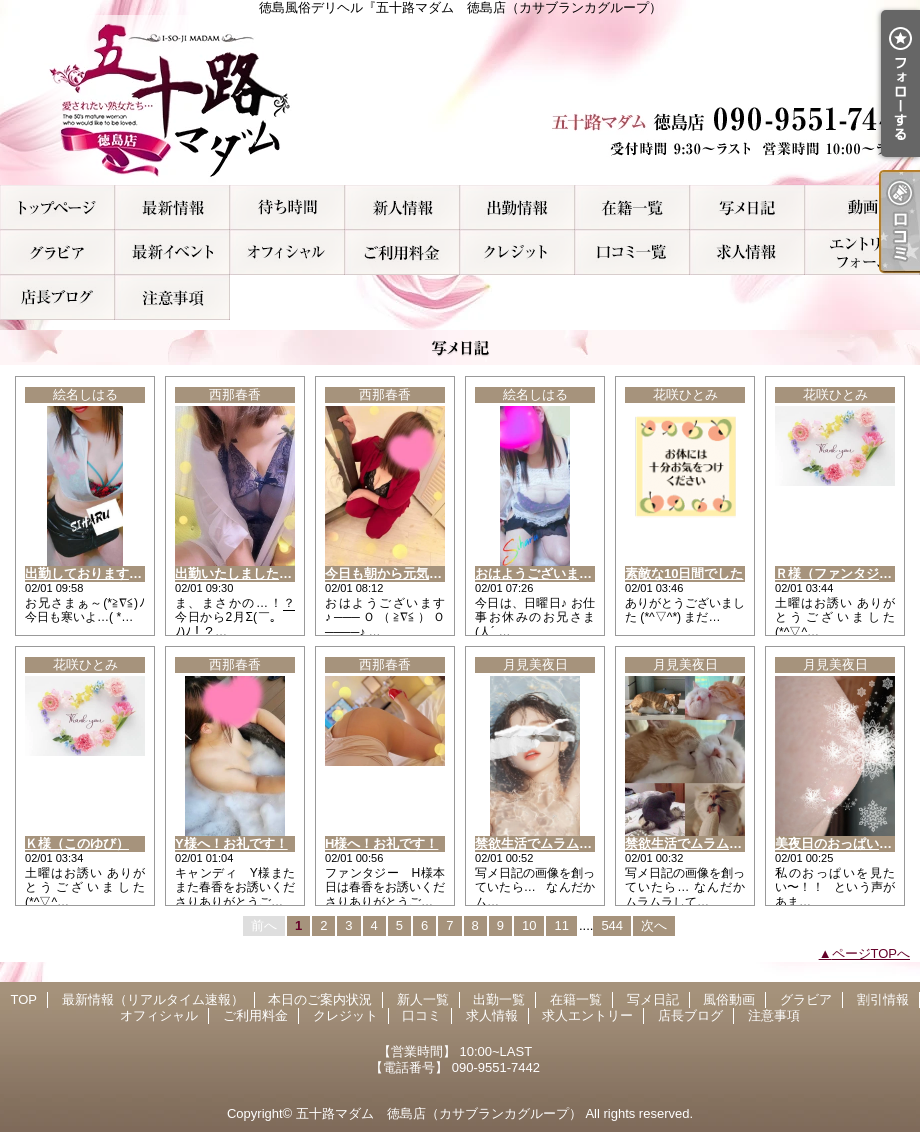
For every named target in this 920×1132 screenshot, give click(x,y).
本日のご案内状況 (287, 207)
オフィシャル (287, 252)
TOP (57, 207)
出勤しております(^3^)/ (94, 573)
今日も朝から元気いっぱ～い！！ (422, 573)
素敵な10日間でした (684, 573)
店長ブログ (57, 297)
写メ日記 (747, 207)
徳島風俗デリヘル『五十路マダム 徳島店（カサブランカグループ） (460, 100)
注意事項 (172, 297)
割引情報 (172, 252)
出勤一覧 (517, 207)
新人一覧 (402, 207)
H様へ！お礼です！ (381, 843)
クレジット (517, 252)
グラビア (57, 252)
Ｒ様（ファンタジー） (840, 573)
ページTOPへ (871, 953)
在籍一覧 (632, 207)
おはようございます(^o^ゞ (553, 573)
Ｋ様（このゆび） (77, 843)
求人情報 (747, 252)
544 (612, 925)
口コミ (632, 252)
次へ (654, 925)
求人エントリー (862, 252)
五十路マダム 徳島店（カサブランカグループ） (439, 1113)
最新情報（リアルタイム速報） (172, 207)
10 (529, 925)
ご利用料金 (402, 252)
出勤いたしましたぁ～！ (246, 573)
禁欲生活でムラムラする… (553, 843)
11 (561, 925)
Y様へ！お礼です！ (231, 843)
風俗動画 (862, 207)
